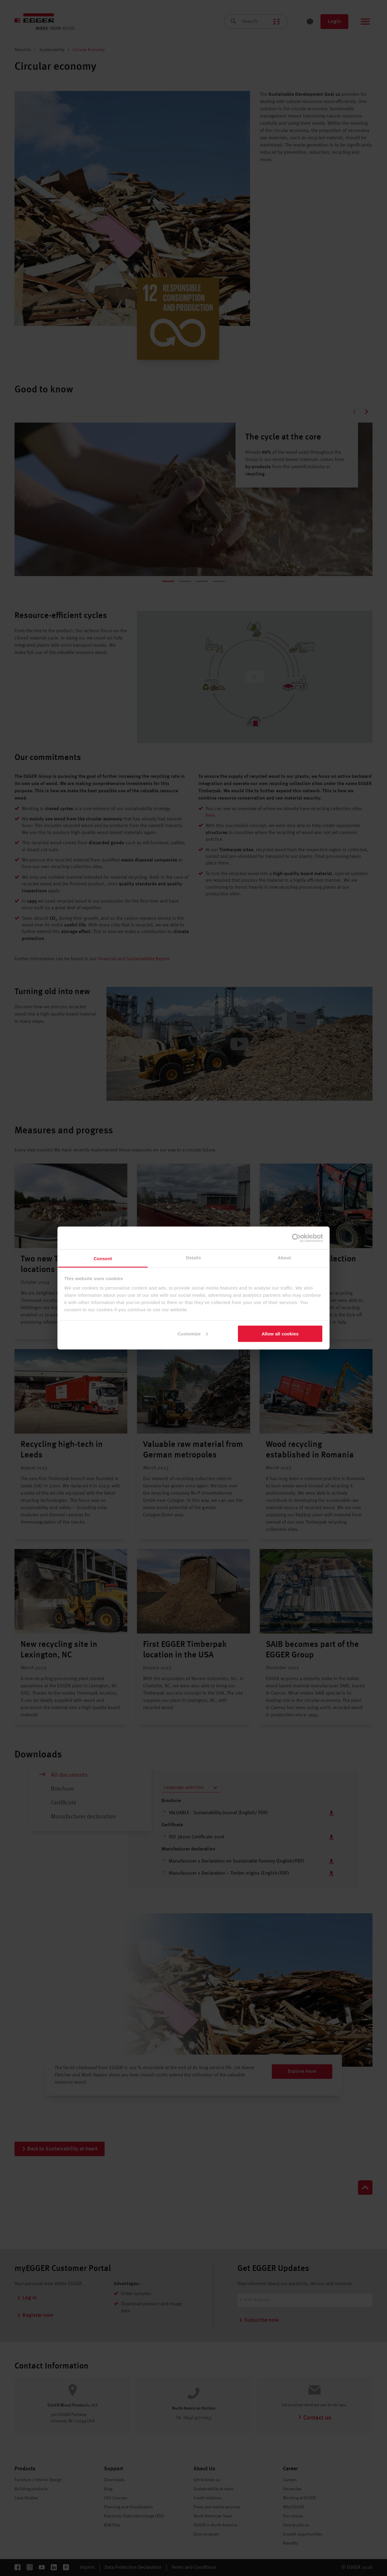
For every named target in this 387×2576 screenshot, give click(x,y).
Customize (192, 1333)
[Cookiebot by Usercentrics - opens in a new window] (296, 1237)
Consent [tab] (103, 1258)
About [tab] (284, 1257)
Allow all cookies (280, 1333)
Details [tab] (193, 1257)
